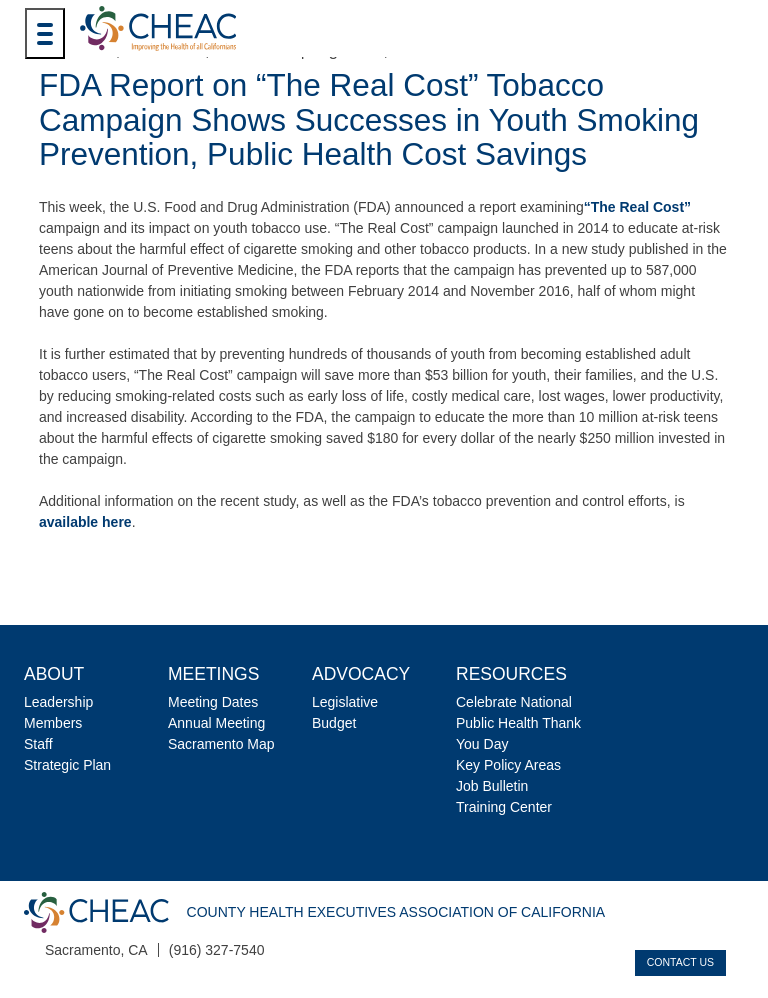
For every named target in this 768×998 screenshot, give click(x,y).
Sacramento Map (221, 744)
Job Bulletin (492, 786)
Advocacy (361, 674)
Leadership (58, 702)
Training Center (504, 807)
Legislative (345, 702)
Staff (38, 744)
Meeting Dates (213, 702)
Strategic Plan (67, 765)
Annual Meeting (216, 723)
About (54, 674)
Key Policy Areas (508, 765)
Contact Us (680, 962)
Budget (334, 723)
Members (53, 723)
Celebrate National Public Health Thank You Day (518, 723)
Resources (511, 674)
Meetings (213, 674)
